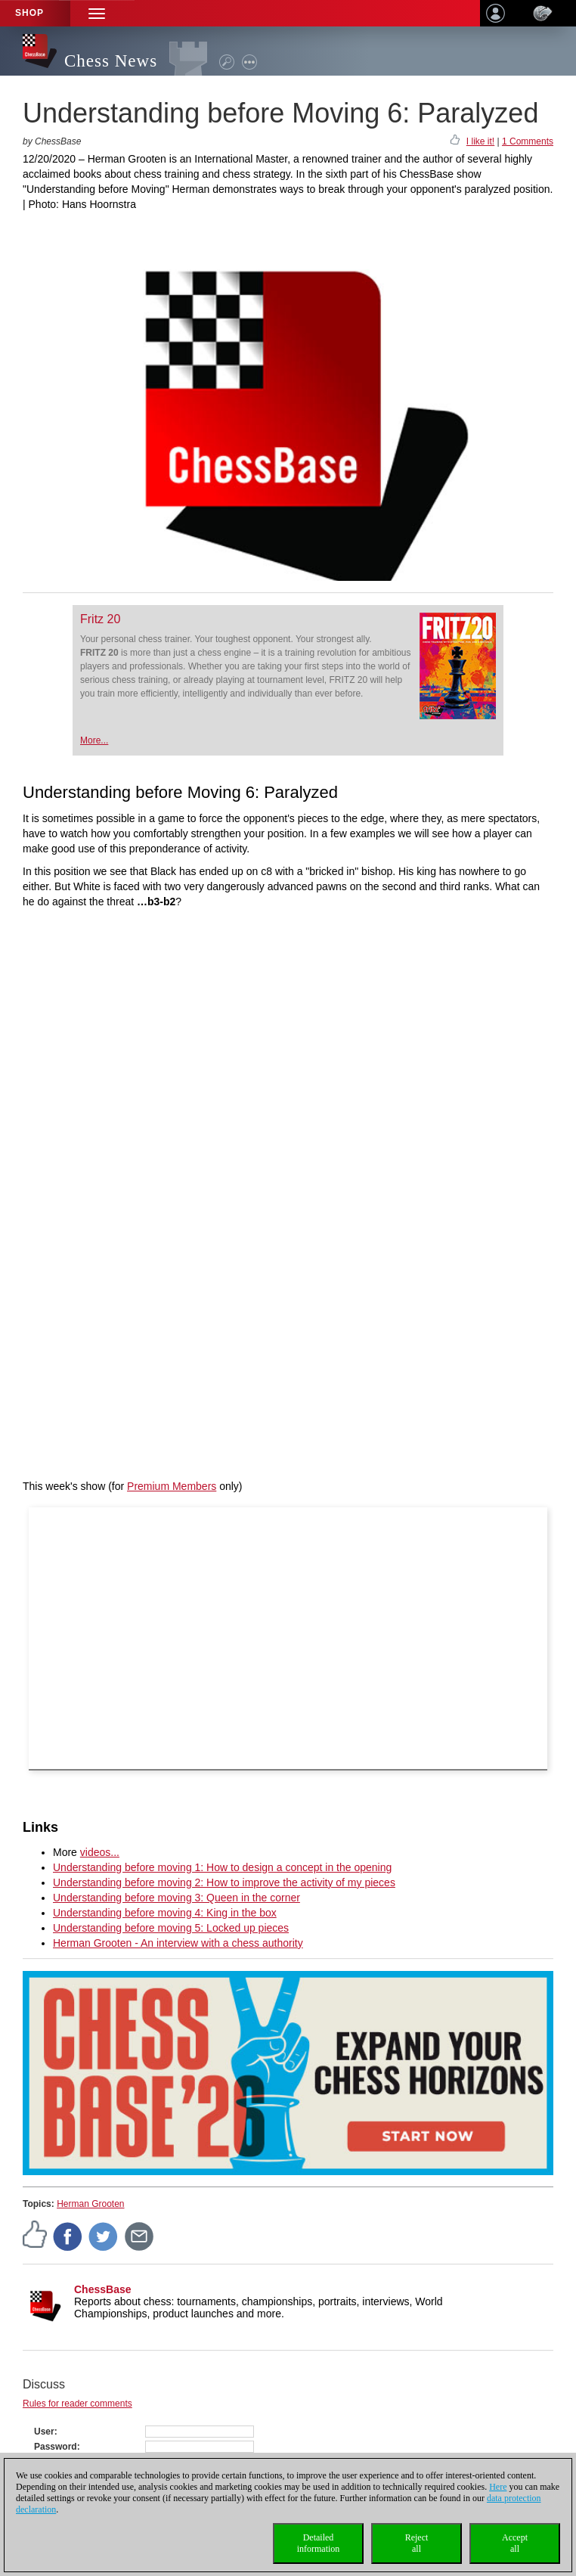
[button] (96, 13)
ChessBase (103, 2289)
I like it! (480, 141)
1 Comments (527, 141)
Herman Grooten (90, 2204)
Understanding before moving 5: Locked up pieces (171, 1928)
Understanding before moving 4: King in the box (165, 1913)
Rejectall (417, 2543)
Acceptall (515, 2543)
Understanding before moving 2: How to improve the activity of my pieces (224, 1882)
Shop (29, 13)
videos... (99, 1852)
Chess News (110, 60)
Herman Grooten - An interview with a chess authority (178, 1943)
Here (497, 2486)
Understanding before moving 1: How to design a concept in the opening (222, 1867)
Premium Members (171, 1486)
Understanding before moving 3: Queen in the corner (176, 1898)
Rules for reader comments (77, 2403)
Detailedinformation (318, 2543)
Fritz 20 (100, 619)
